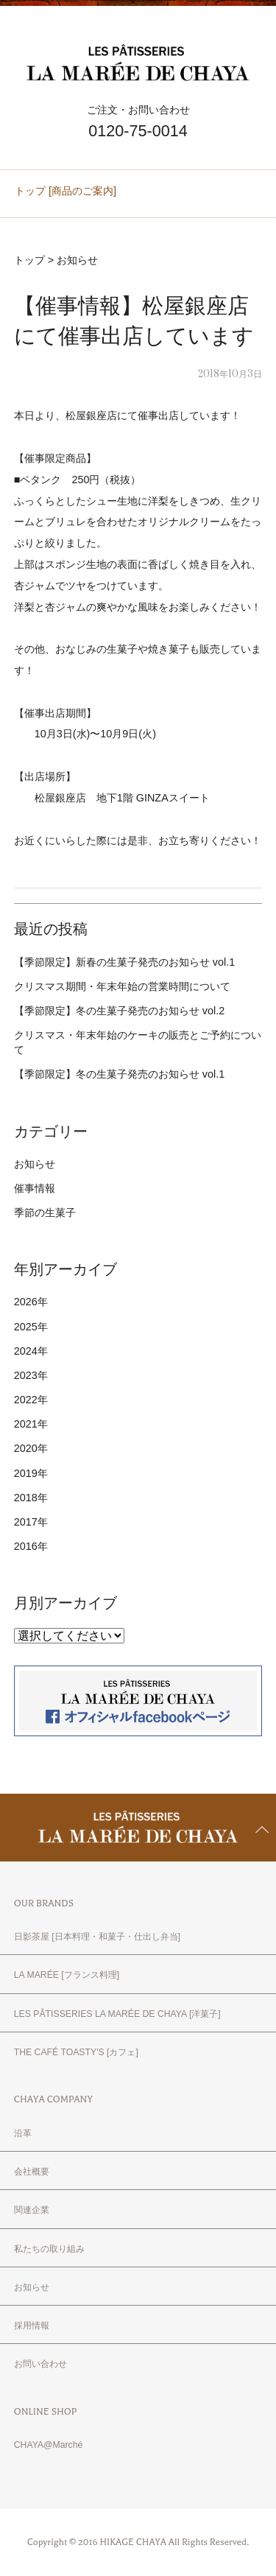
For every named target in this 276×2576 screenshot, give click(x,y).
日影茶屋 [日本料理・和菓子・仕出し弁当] (97, 1936)
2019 (26, 1473)
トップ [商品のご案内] (65, 191)
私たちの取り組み (49, 2249)
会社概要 (31, 2171)
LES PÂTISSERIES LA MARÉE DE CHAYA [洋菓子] (117, 2014)
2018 (26, 1497)
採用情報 (31, 2325)
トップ (29, 260)
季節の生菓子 (45, 1212)
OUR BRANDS (44, 1903)
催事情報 (34, 1188)
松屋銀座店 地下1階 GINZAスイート (122, 798)
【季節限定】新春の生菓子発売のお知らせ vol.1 (124, 962)
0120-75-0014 (137, 131)
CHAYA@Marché (48, 2445)
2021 (26, 1424)
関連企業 (31, 2210)
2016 (26, 1546)
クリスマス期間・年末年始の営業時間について (122, 986)
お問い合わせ (40, 2364)
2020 (26, 1448)
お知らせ (77, 260)
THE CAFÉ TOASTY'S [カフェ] (76, 2052)
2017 (26, 1522)
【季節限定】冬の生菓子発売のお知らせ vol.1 (119, 1074)
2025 (26, 1327)
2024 (26, 1351)
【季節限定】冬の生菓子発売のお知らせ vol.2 (119, 1011)
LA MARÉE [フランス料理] (66, 1975)
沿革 (23, 2133)
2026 (26, 1302)
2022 (26, 1399)
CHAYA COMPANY (53, 2099)
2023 (26, 1375)
